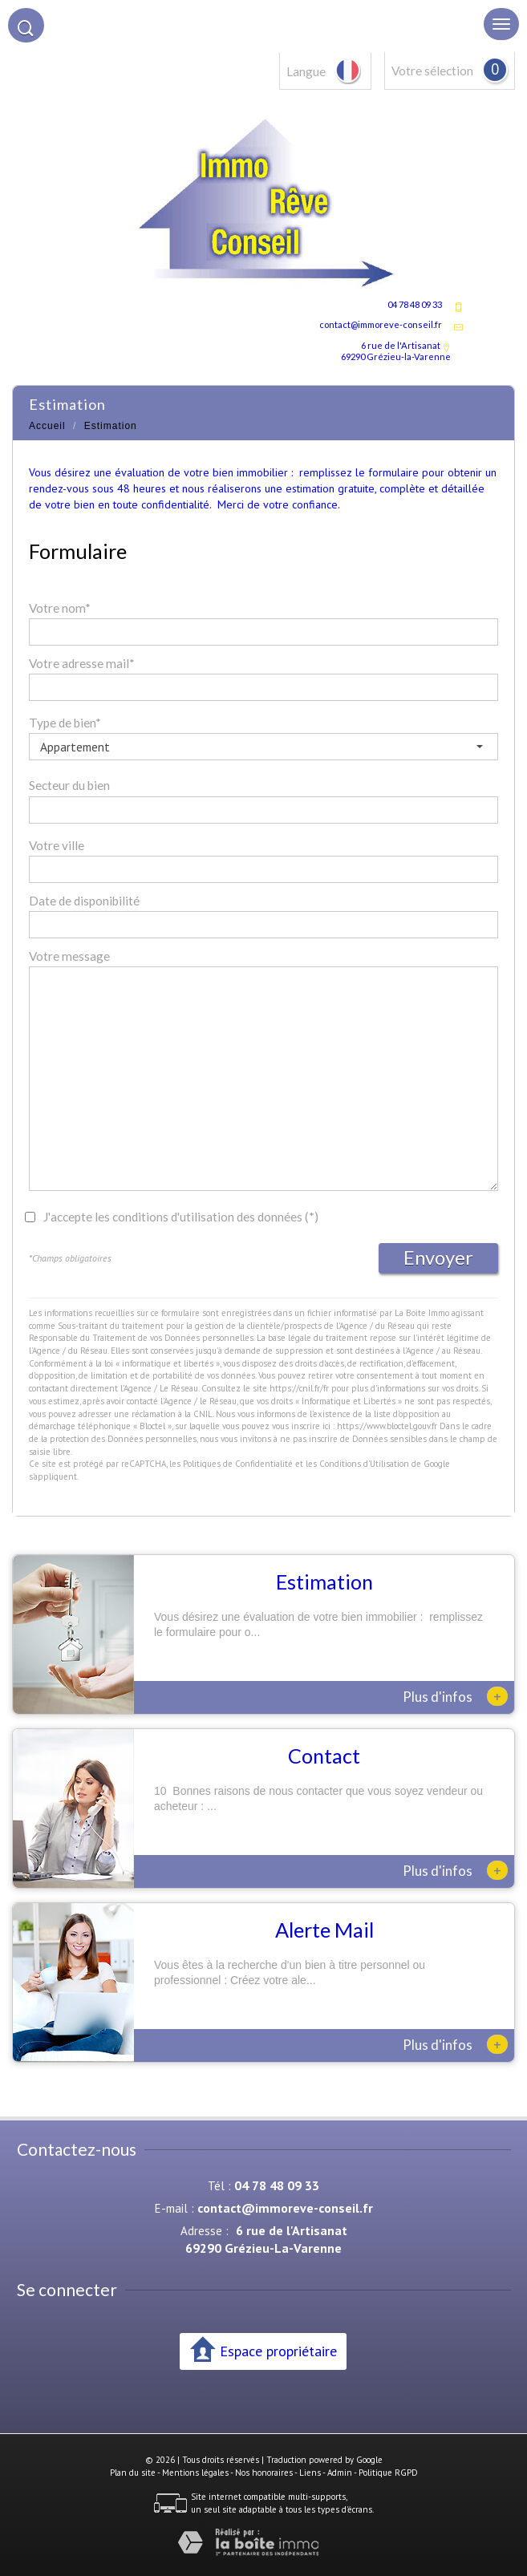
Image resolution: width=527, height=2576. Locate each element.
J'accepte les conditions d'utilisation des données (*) (180, 1216)
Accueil (47, 425)
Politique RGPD (388, 2472)
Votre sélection (432, 70)
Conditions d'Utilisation (364, 1463)
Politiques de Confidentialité (238, 1463)
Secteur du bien (69, 785)
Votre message (69, 956)
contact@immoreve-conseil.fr (380, 324)
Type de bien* (65, 722)
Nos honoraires (264, 2472)
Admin (339, 2472)
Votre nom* (60, 608)
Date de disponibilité (84, 900)
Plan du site (133, 2472)
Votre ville (56, 845)
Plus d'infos (455, 1696)
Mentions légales (195, 2472)
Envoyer (438, 1257)
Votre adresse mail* (82, 663)
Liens (310, 2472)
